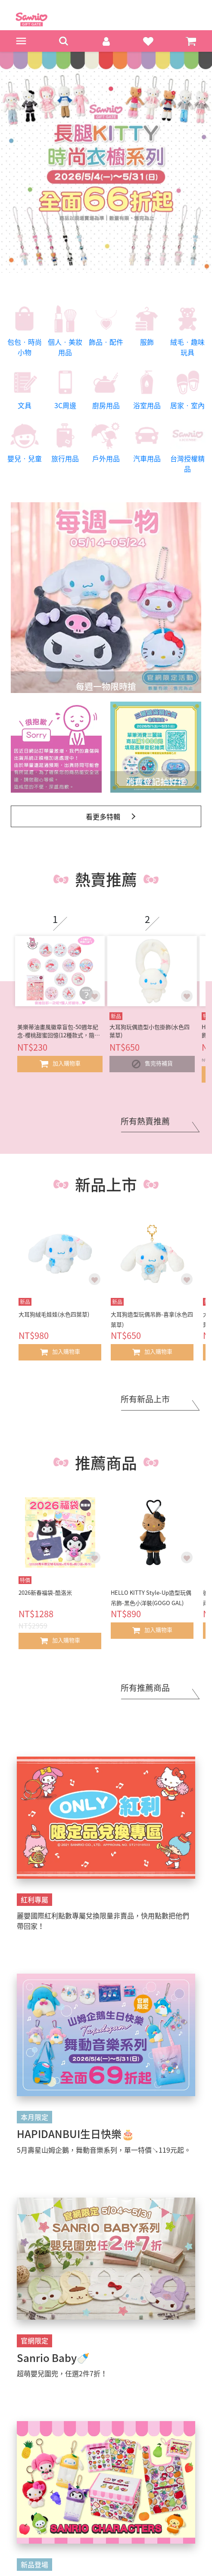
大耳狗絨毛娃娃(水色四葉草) (54, 1314)
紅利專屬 (34, 1899)
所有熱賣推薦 (145, 1121)
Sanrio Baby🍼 (53, 2357)
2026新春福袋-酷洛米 (45, 1592)
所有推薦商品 (145, 1688)
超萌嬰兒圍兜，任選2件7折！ (62, 2373)
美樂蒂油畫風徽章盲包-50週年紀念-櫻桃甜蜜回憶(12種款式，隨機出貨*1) (58, 1031)
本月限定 (34, 2117)
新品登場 (34, 2564)
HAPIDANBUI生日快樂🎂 (75, 2133)
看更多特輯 (103, 816)
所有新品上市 (145, 1399)
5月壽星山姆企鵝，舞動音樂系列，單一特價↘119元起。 (104, 2150)
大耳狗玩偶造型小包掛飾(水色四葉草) (149, 1031)
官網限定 (34, 2340)
